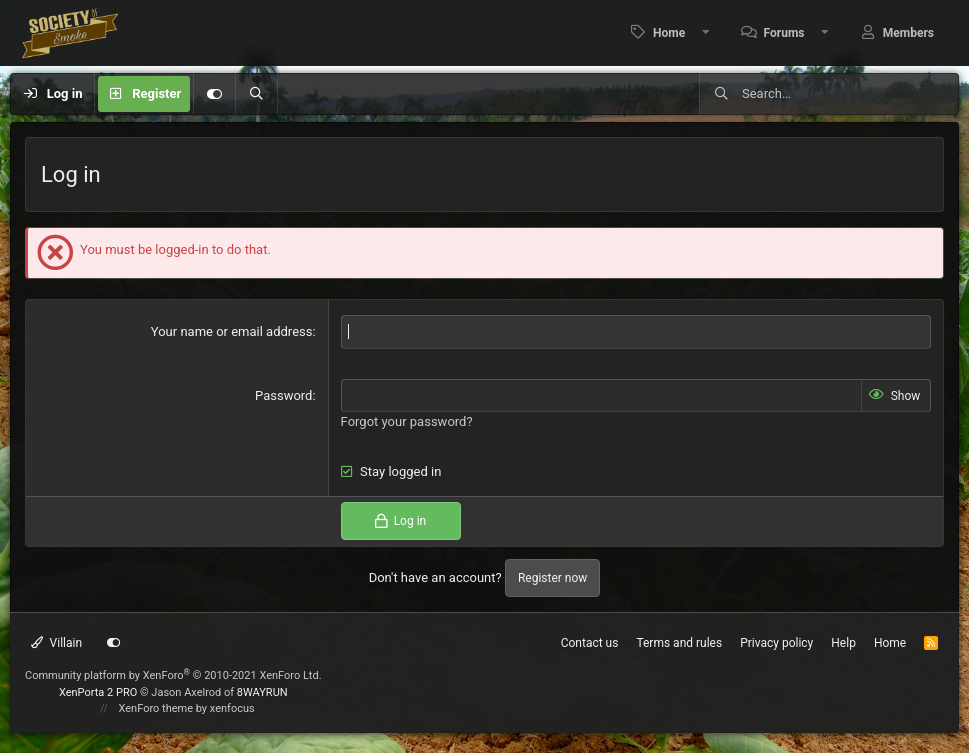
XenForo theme (156, 708)
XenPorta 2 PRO (98, 692)
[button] (706, 33)
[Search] (256, 94)
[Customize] (214, 94)
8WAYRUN (262, 692)
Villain (56, 643)
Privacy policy (776, 643)
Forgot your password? (407, 421)
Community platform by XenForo (173, 675)
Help (843, 643)
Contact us (590, 643)
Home (669, 33)
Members (908, 33)
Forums (784, 33)
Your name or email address (232, 331)
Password (283, 395)
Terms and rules (679, 643)
